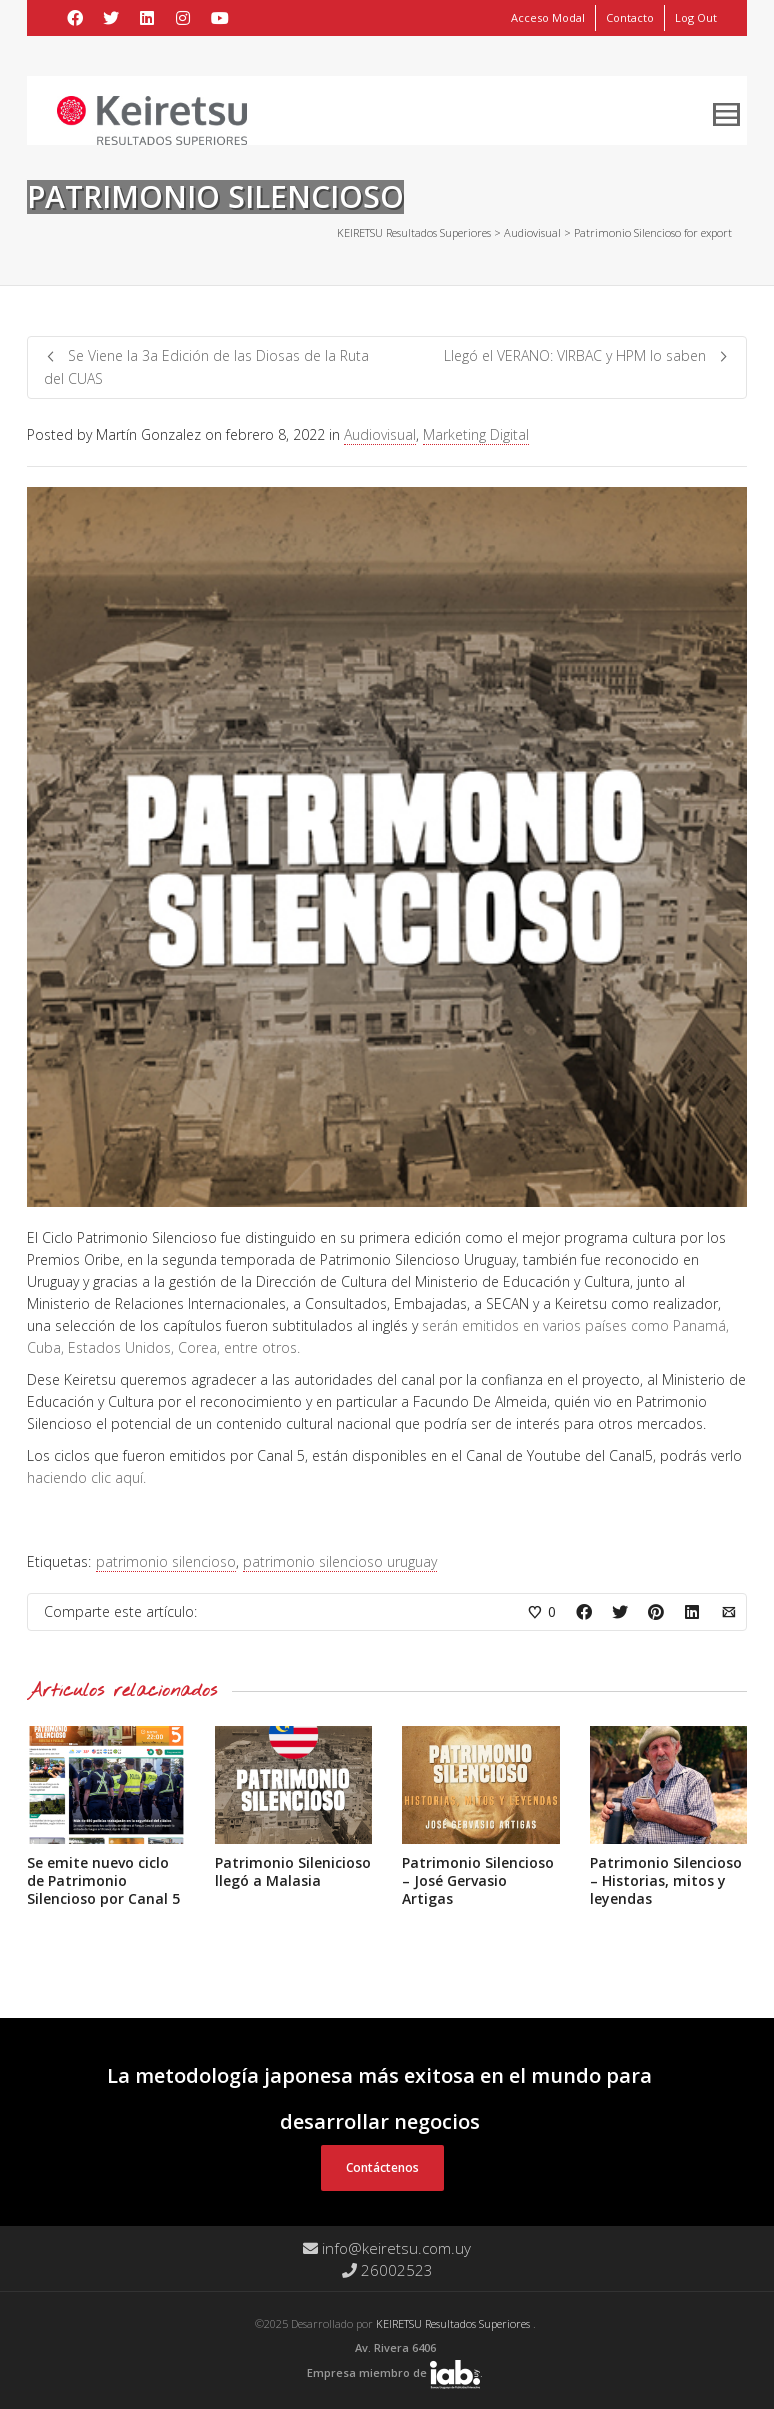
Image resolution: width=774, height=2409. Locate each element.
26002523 (387, 2270)
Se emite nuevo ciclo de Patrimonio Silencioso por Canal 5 (103, 1880)
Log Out (696, 17)
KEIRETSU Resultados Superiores (454, 2323)
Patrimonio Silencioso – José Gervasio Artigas (478, 1880)
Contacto (630, 17)
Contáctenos (382, 2167)
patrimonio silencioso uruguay (340, 1561)
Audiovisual (380, 434)
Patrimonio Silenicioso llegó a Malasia (293, 1871)
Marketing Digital (476, 434)
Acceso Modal (548, 17)
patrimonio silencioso (166, 1561)
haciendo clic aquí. (86, 1477)
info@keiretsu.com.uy (387, 2248)
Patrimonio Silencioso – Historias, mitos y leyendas (666, 1880)
